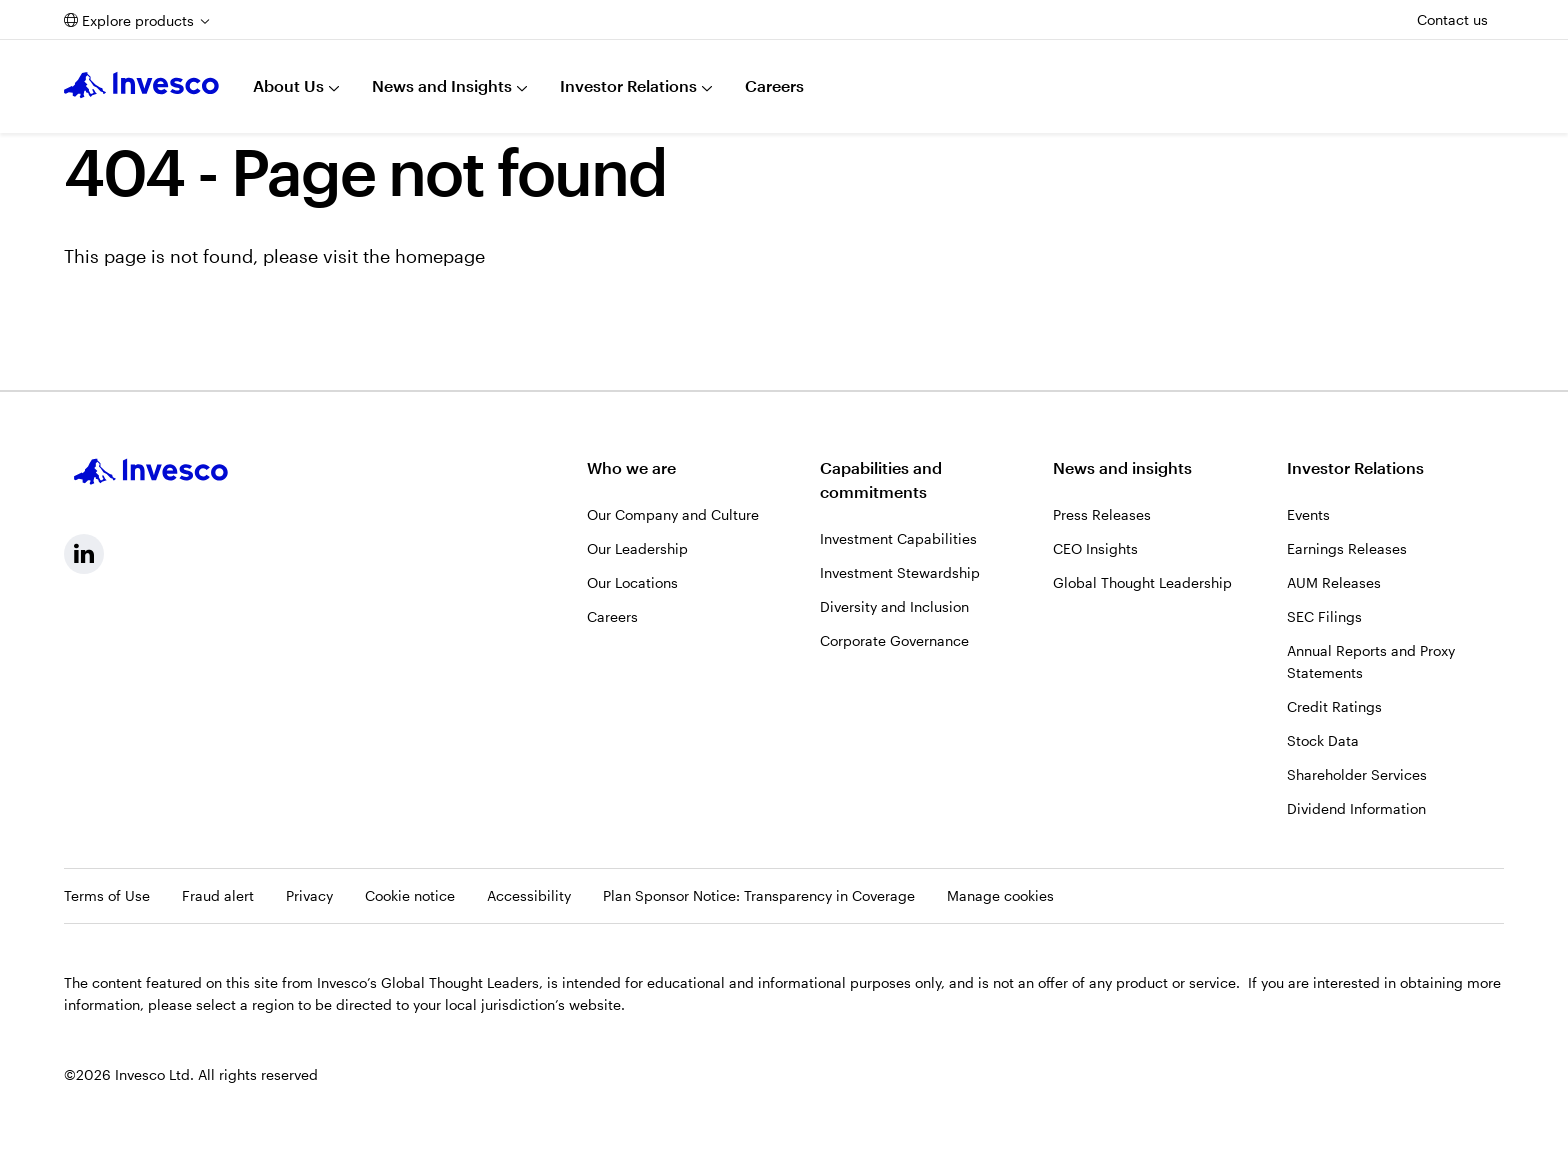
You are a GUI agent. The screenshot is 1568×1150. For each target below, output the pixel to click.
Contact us (1452, 19)
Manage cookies (1000, 895)
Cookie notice (410, 895)
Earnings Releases (1347, 548)
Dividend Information (1356, 808)
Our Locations (632, 582)
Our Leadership (637, 548)
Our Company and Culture (673, 514)
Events (1308, 514)
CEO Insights (1095, 548)
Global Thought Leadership (1142, 582)
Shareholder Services (1357, 774)
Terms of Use (107, 895)
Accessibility (529, 895)
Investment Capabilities (898, 538)
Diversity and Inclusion (894, 606)
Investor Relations (628, 85)
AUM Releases (1334, 582)
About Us (288, 85)
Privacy (309, 895)
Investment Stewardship (900, 572)
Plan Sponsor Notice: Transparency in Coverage (759, 895)
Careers (774, 85)
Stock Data (1323, 740)
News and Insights (442, 85)
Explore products (138, 20)
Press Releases (1102, 514)
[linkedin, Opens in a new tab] (84, 554)
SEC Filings (1324, 616)
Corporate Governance (894, 640)
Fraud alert (218, 895)
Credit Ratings (1334, 706)
